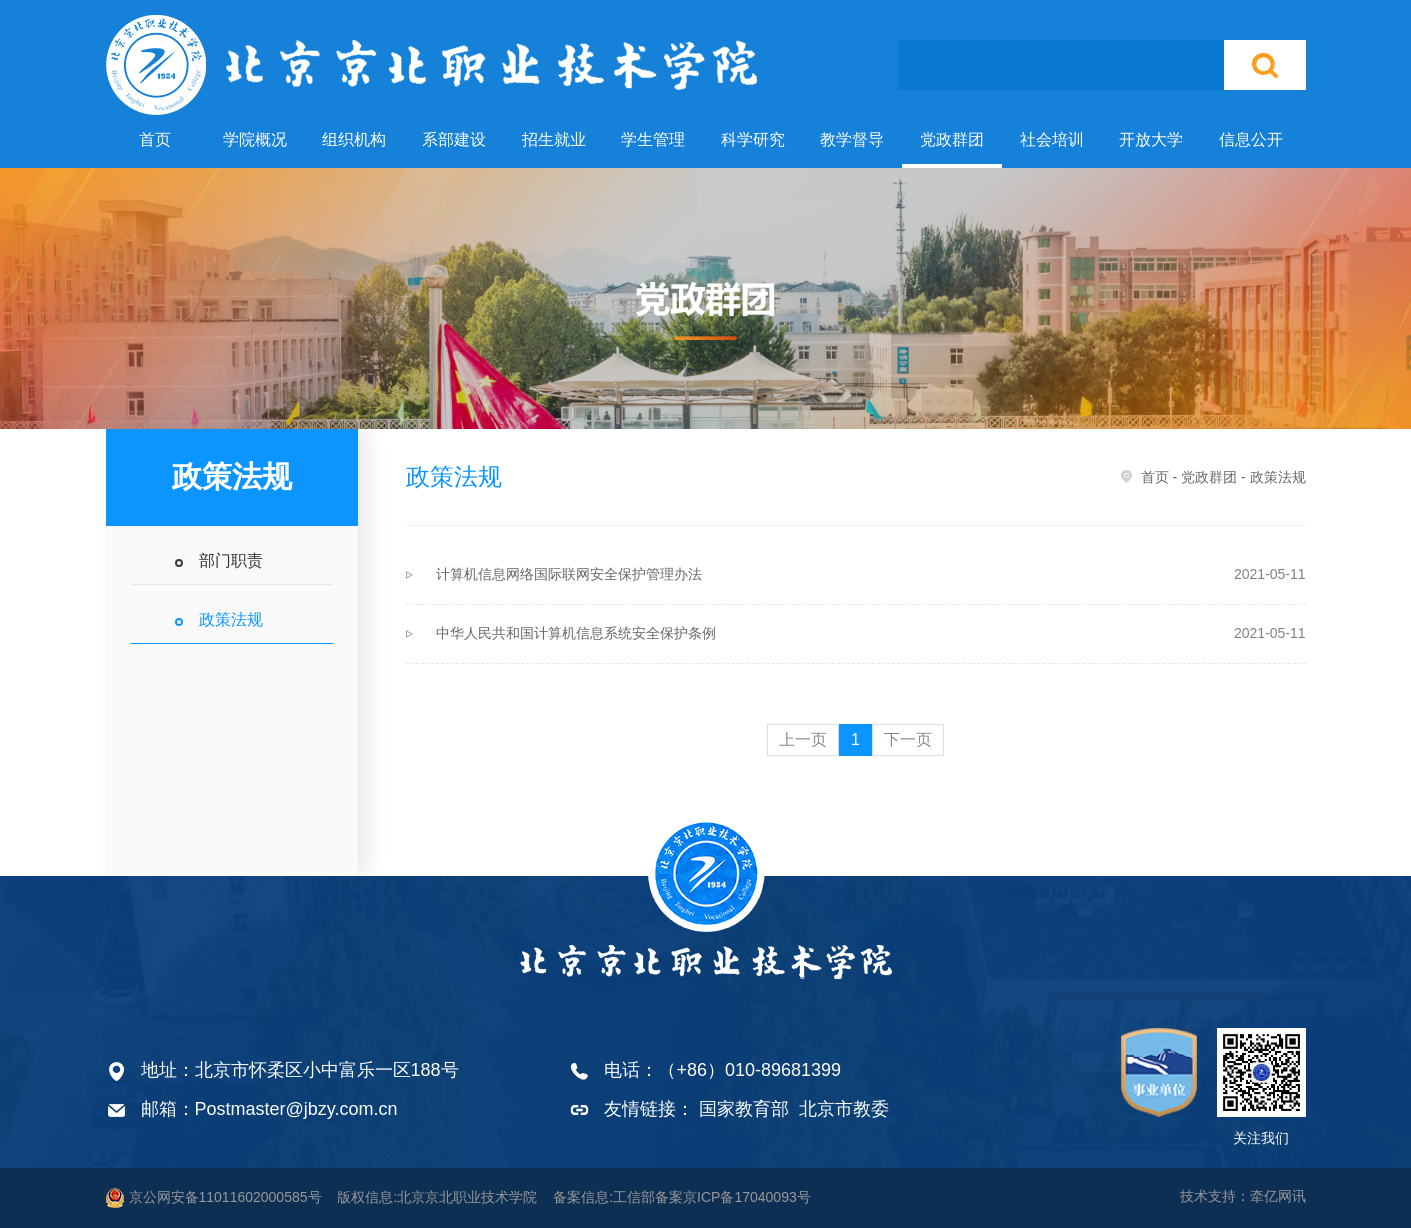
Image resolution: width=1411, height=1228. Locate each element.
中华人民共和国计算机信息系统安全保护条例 (871, 633)
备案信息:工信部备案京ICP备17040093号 (682, 1197)
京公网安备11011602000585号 (214, 1198)
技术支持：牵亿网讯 (1243, 1196)
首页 (155, 139)
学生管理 (653, 139)
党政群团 (952, 139)
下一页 (908, 739)
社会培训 (1052, 139)
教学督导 (852, 139)
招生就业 (554, 139)
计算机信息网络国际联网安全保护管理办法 (871, 574)
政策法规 (231, 619)
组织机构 (354, 139)
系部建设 (454, 139)
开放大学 (1151, 139)
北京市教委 (844, 1109)
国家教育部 (744, 1109)
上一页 (803, 739)
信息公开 (1251, 139)
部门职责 (231, 560)
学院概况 (255, 139)
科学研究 (753, 139)
